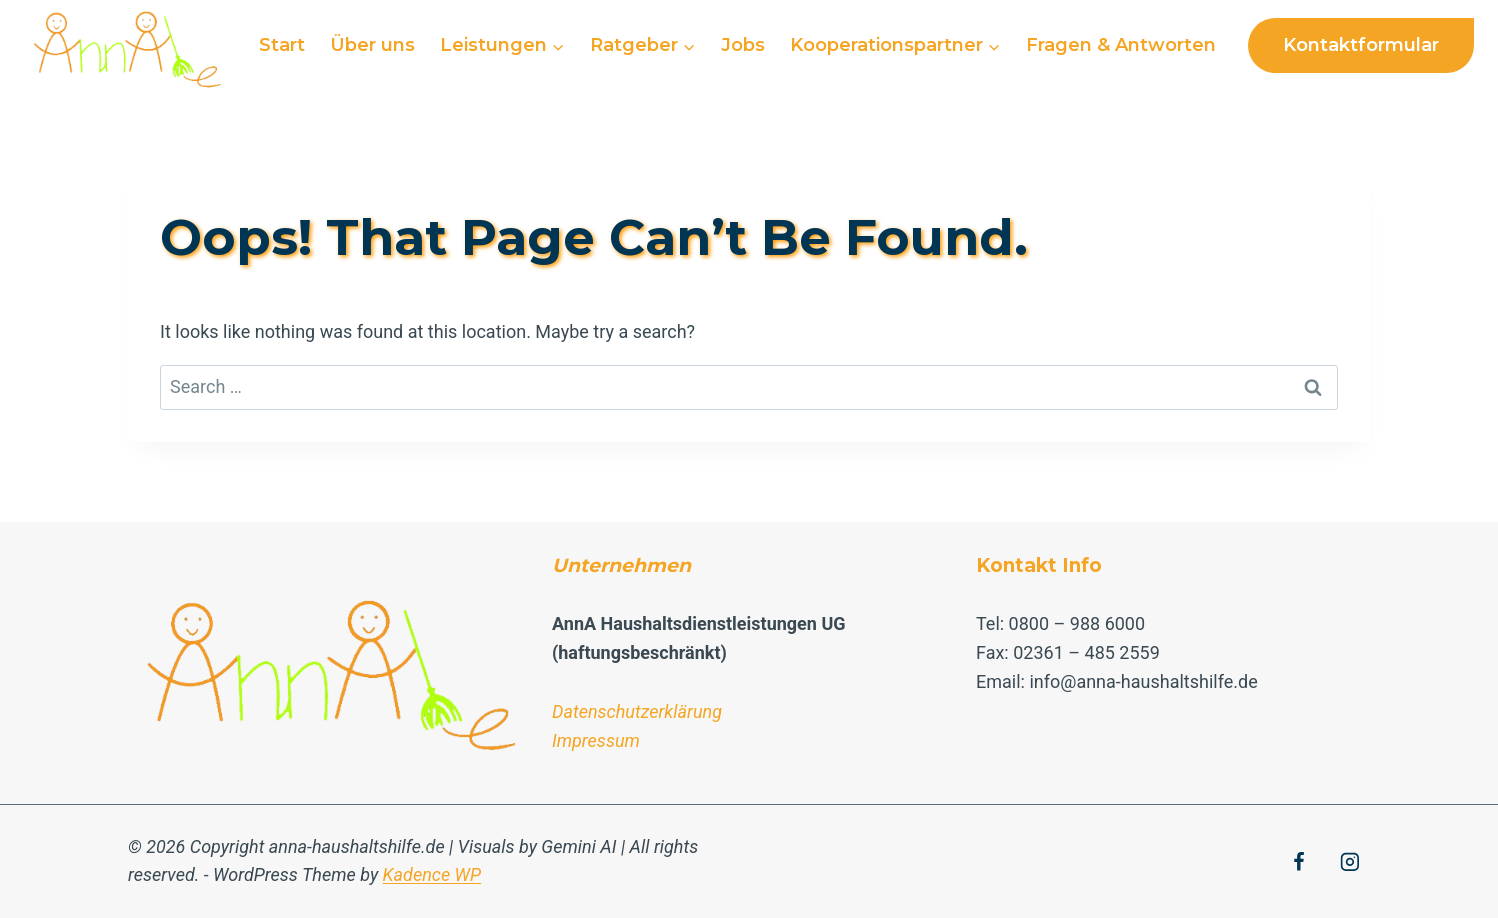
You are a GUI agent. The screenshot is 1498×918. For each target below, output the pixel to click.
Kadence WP (432, 874)
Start (282, 45)
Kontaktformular (1361, 45)
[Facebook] (1299, 862)
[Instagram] (1350, 862)
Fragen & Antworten (1121, 45)
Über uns (372, 45)
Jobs (743, 45)
